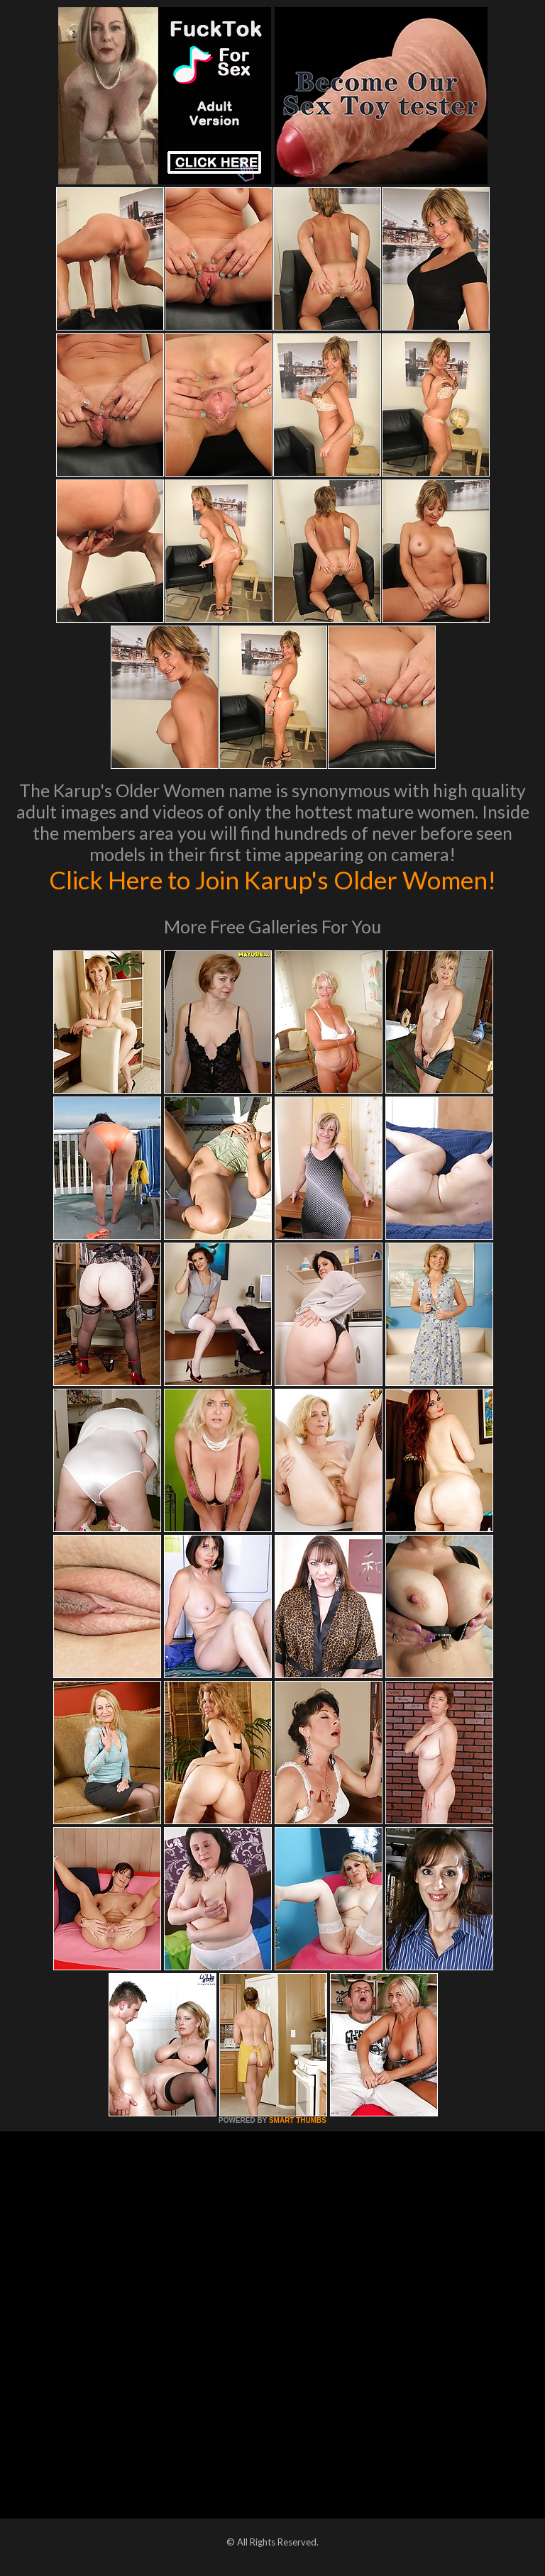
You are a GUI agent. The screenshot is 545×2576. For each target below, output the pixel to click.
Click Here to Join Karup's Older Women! (272, 879)
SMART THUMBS (297, 2120)
